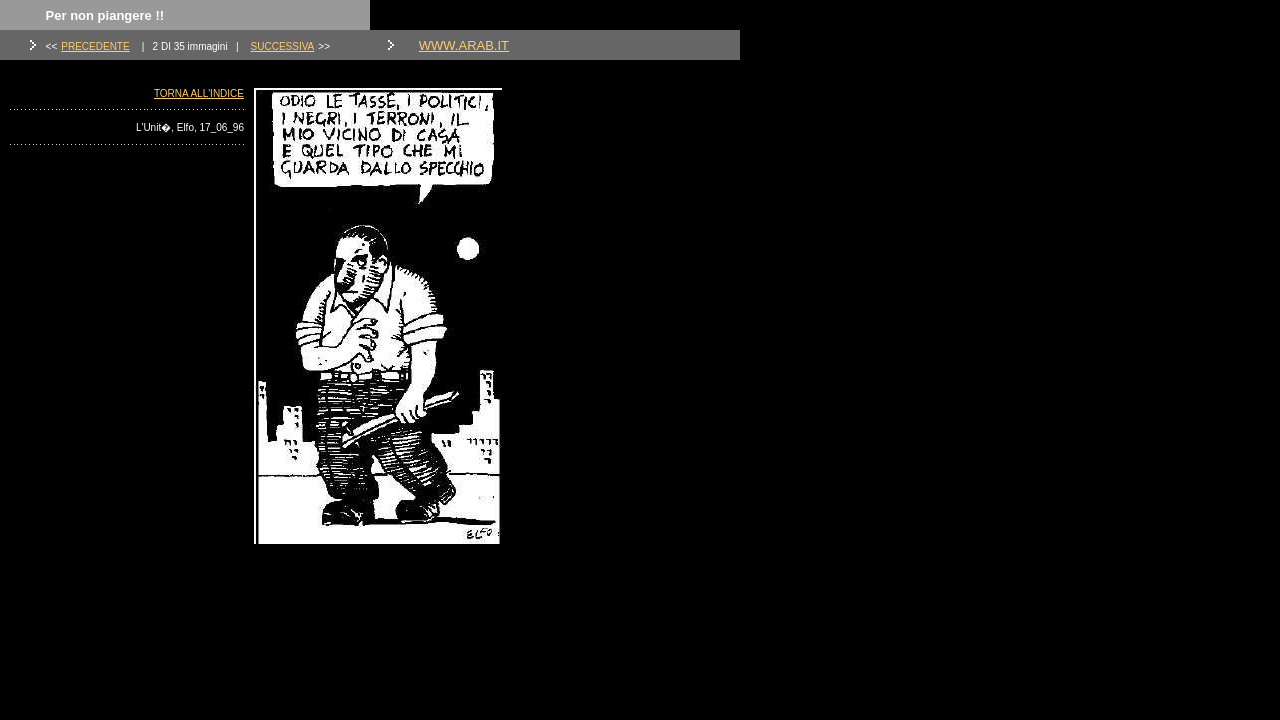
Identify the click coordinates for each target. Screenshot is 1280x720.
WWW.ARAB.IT (464, 45)
